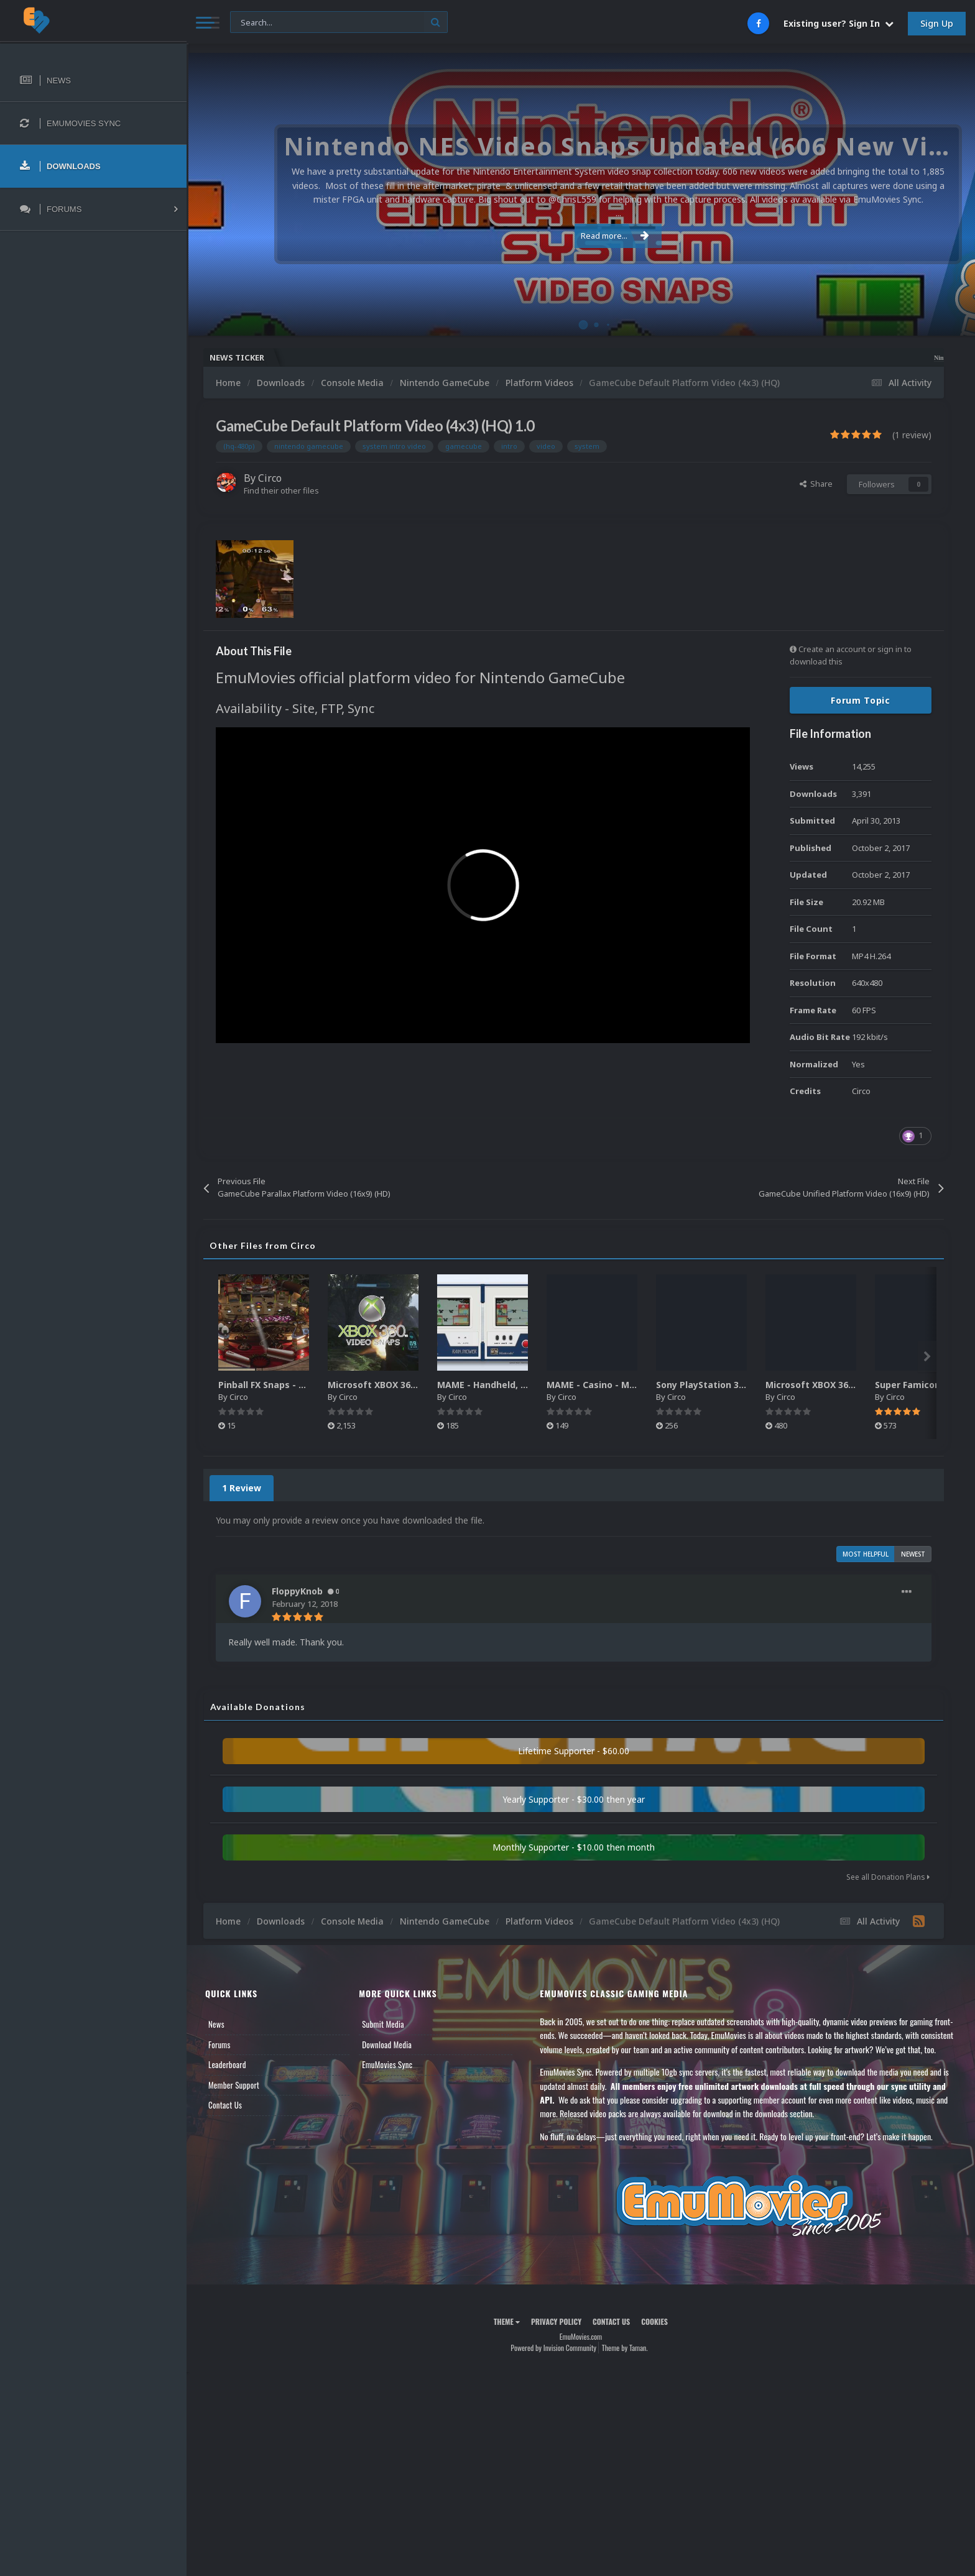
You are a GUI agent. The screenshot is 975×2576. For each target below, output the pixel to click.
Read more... (579, 228)
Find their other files (281, 490)
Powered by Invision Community (553, 2347)
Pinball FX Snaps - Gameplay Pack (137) (305, 1385)
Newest (913, 1554)
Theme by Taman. (625, 2347)
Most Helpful (866, 1554)
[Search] (339, 23)
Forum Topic (860, 700)
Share (816, 483)
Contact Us (225, 2105)
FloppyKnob (297, 1591)
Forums (219, 2044)
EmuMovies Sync (387, 2064)
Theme (507, 2321)
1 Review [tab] (241, 1488)
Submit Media (383, 2024)
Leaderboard (227, 2064)
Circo (270, 478)
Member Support (233, 2085)
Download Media (387, 2044)
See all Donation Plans (888, 1877)
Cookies (654, 2321)
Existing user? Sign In (838, 23)
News (216, 2024)
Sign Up (936, 23)
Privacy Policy (556, 2321)
